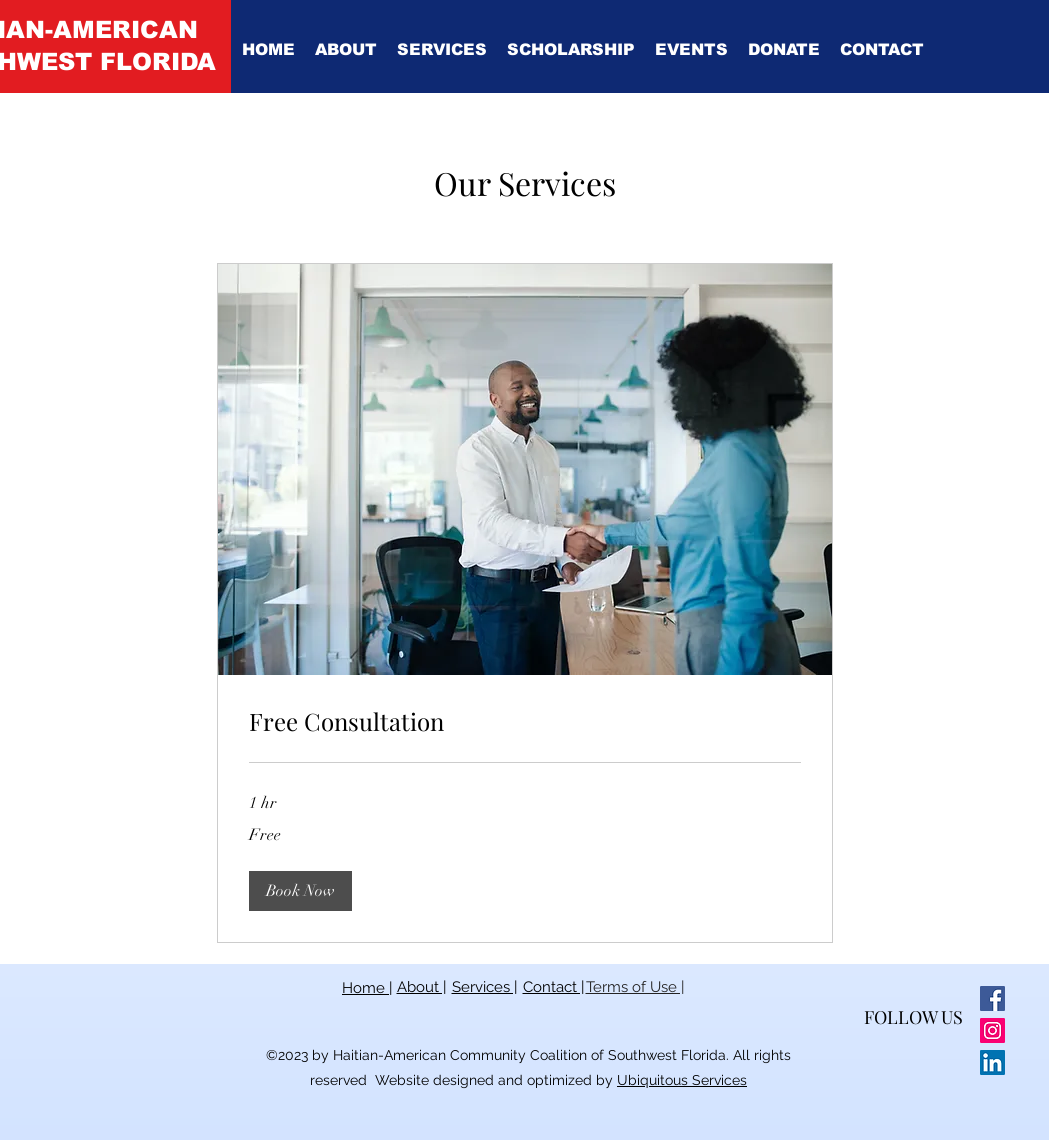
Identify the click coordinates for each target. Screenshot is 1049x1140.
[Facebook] (992, 998)
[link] (525, 722)
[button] (346, 50)
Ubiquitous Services (682, 1080)
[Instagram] (992, 1030)
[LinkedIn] (992, 1062)
